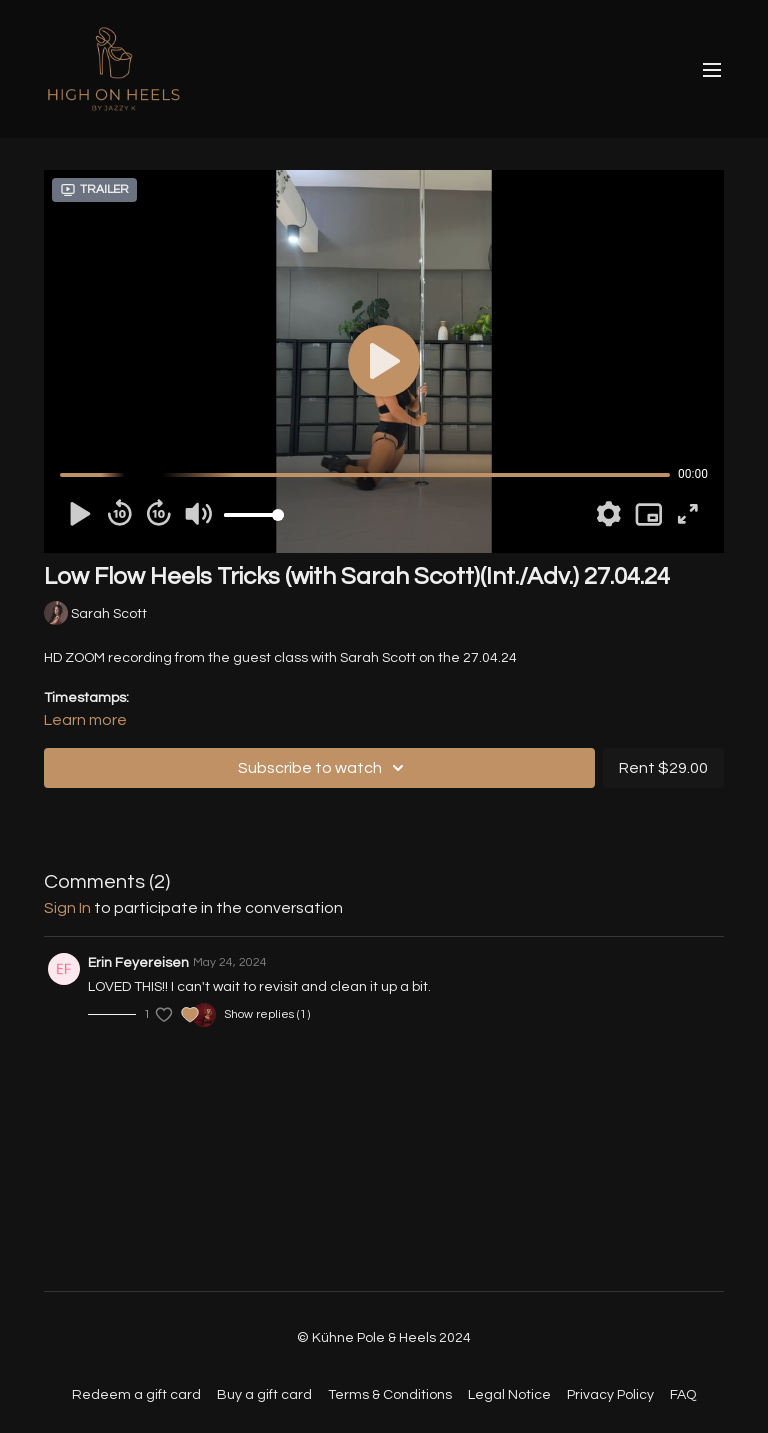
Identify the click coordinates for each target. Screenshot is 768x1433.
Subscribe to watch (324, 768)
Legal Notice (509, 1395)
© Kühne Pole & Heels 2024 (384, 1338)
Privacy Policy (610, 1395)
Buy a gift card (264, 1395)
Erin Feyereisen (138, 963)
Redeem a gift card (136, 1395)
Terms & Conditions (390, 1395)
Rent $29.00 (663, 768)
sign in (67, 908)
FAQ (683, 1395)
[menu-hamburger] (712, 69)
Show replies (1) (267, 1014)
